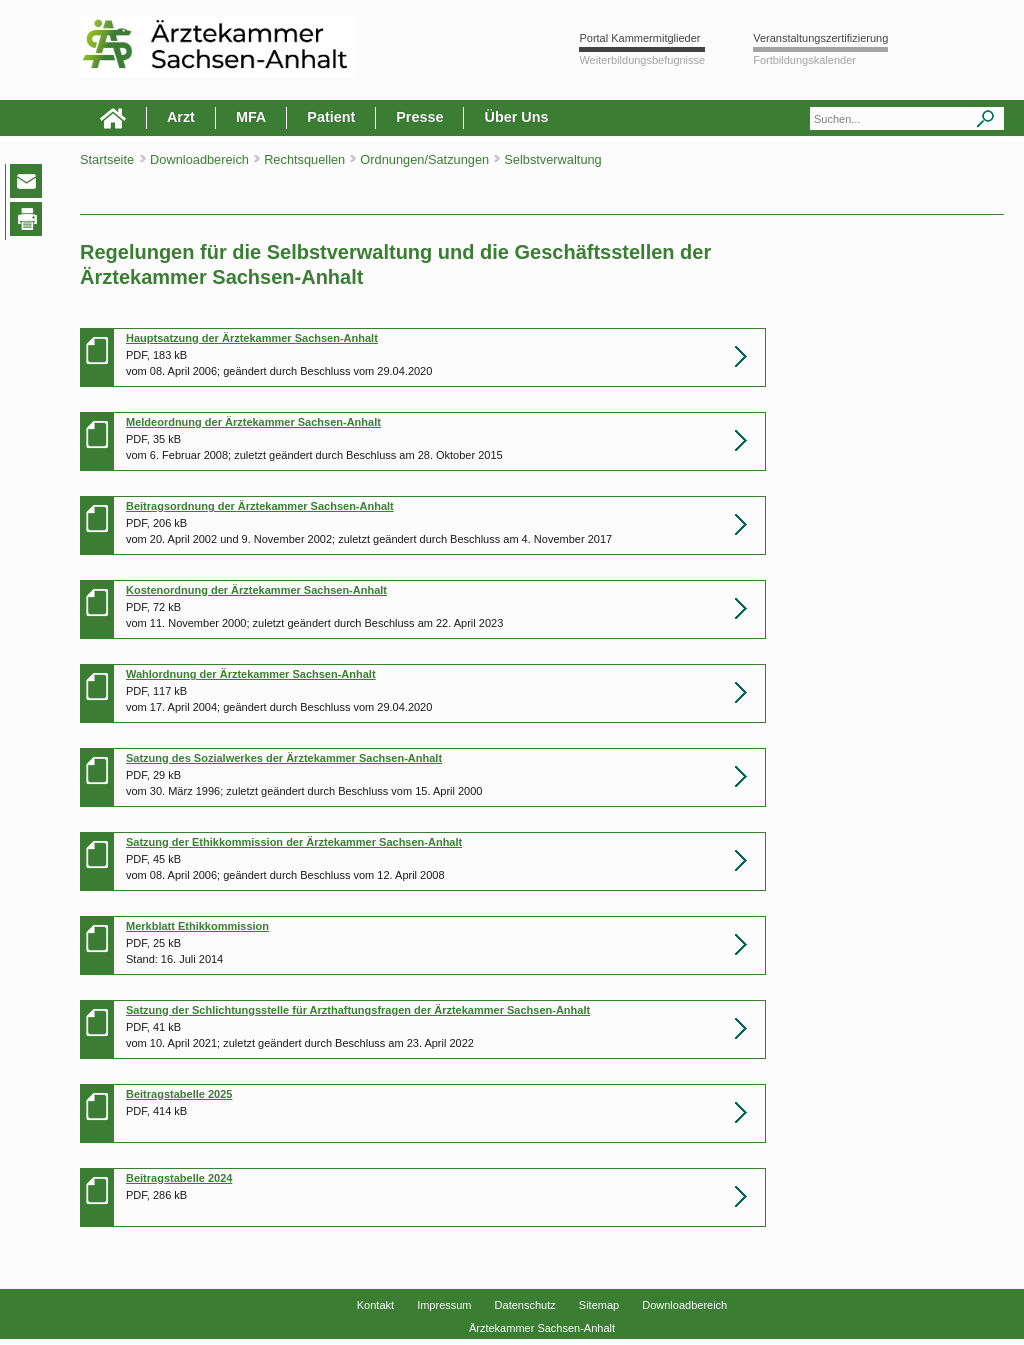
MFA (251, 117)
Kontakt (375, 1305)
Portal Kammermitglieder (639, 38)
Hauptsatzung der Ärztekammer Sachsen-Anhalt (252, 338)
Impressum (444, 1305)
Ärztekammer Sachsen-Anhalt (542, 1328)
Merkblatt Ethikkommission (197, 926)
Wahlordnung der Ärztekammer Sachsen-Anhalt (251, 674)
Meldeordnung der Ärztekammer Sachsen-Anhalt (253, 422)
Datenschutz (525, 1305)
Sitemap (599, 1305)
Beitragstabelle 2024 (179, 1178)
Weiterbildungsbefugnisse (642, 60)
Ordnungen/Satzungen (426, 159)
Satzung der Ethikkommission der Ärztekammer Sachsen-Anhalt (294, 842)
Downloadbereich (684, 1305)
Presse (419, 117)
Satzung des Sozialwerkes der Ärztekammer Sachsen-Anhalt (284, 758)
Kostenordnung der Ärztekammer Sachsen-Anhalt (256, 590)
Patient (331, 117)
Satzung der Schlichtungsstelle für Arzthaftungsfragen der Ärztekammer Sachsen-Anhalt (358, 1010)
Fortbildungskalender (804, 60)
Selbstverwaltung (552, 159)
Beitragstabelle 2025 (179, 1094)
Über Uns (516, 117)
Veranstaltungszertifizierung (820, 38)
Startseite (107, 159)
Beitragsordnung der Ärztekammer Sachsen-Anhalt (260, 506)
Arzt (181, 117)
